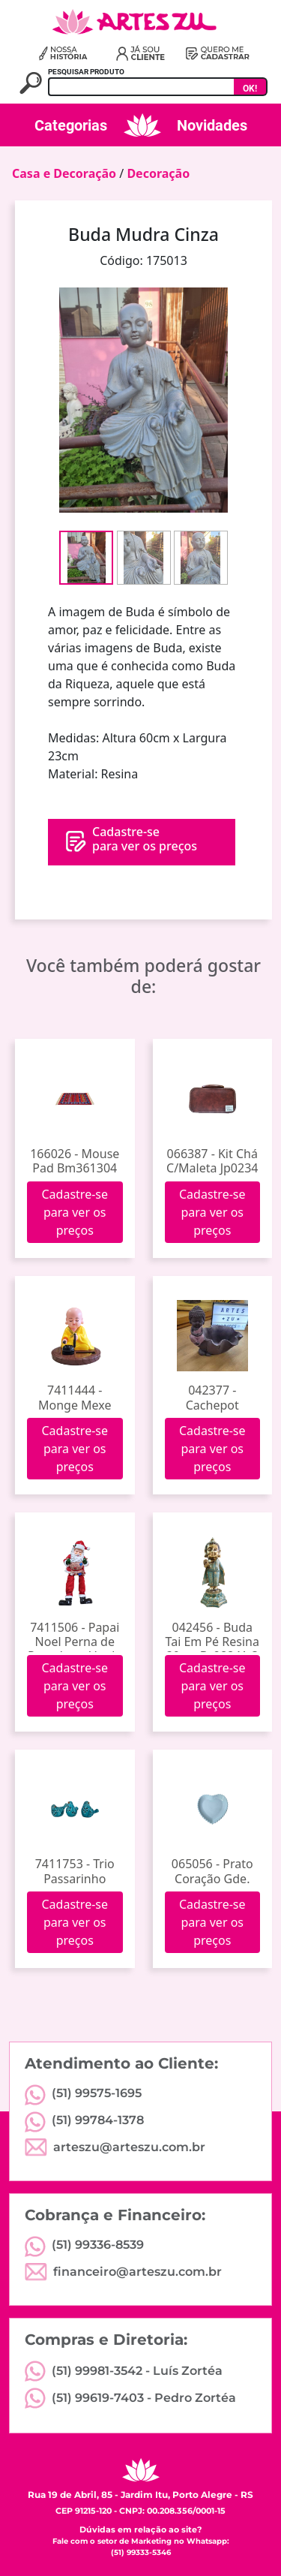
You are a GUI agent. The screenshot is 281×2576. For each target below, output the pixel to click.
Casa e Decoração (64, 173)
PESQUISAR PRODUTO (86, 72)
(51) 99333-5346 (141, 2552)
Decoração (158, 173)
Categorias (70, 125)
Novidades (212, 125)
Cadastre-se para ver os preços (75, 1212)
